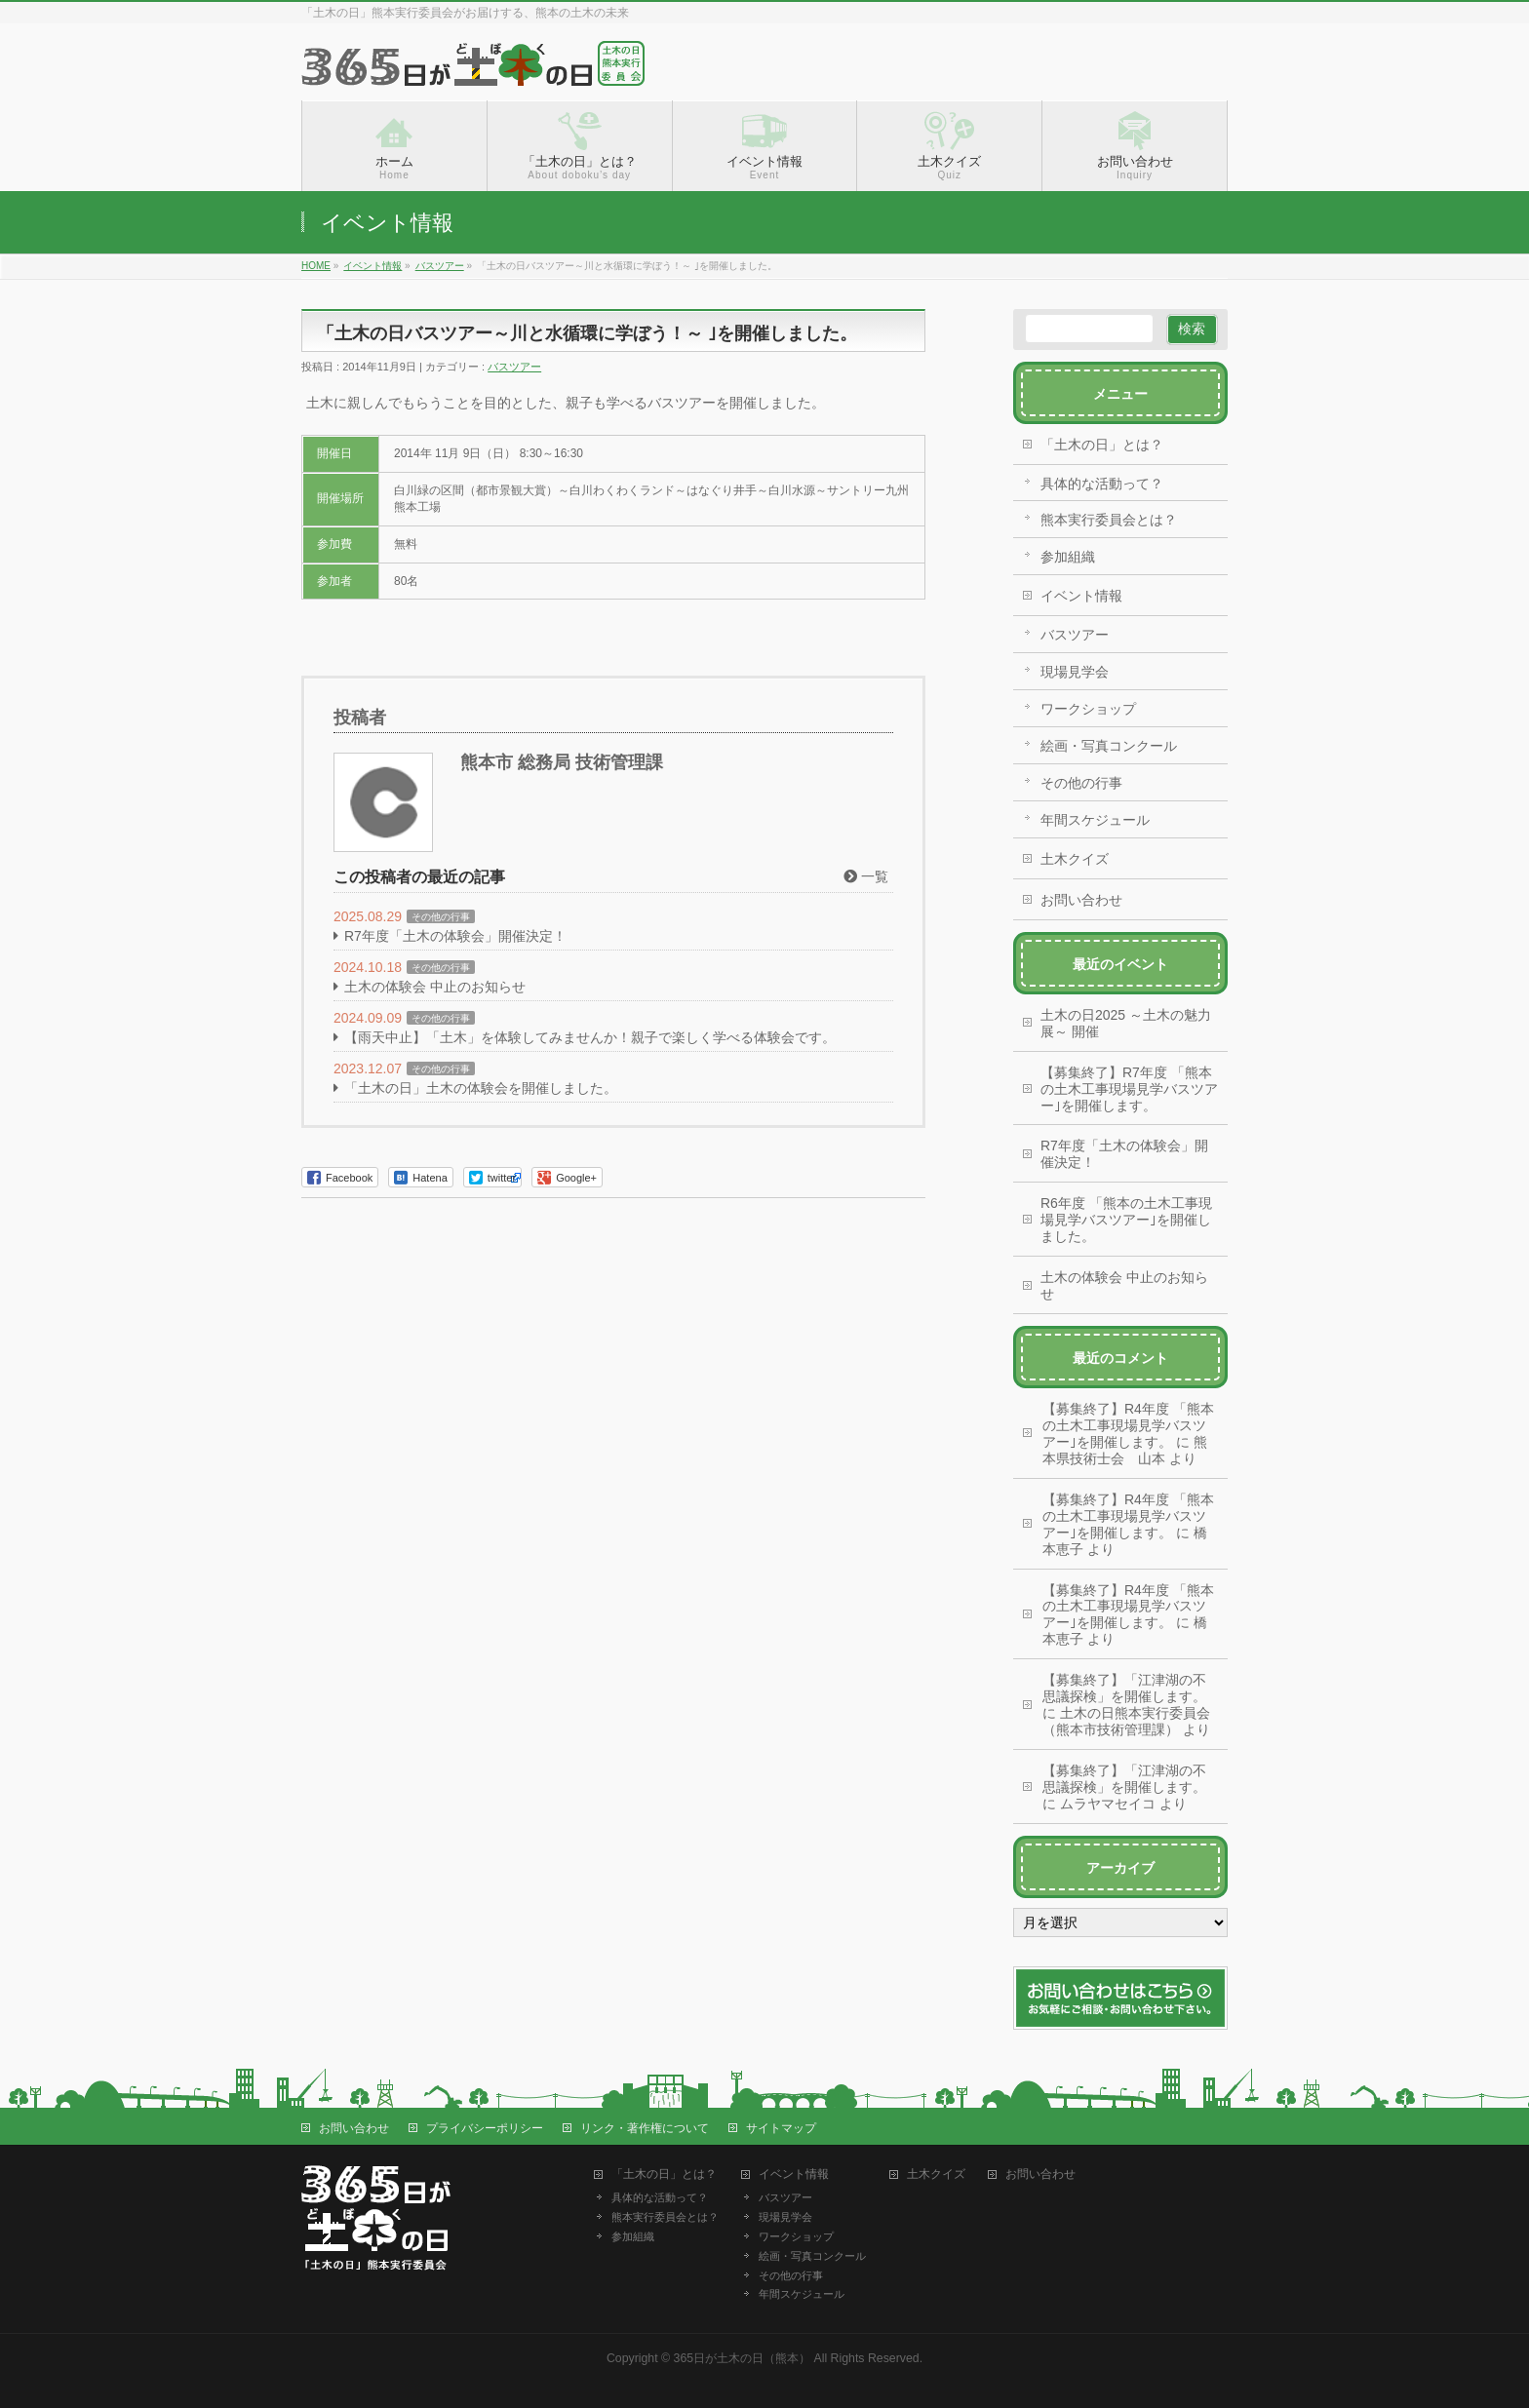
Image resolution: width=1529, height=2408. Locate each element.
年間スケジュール (1095, 820)
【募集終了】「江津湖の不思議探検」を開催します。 (1124, 1688)
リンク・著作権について (644, 2128)
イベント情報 (1081, 595)
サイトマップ (781, 2128)
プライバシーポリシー (484, 2128)
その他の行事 (441, 917)
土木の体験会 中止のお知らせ (435, 986)
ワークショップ (1088, 709)
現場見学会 (1074, 672)
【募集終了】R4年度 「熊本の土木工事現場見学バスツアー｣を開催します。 (1128, 1425)
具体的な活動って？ (1101, 483)
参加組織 (1067, 556)
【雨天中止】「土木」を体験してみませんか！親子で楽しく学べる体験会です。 (590, 1037)
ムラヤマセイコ (1108, 1803)
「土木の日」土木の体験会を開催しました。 (480, 1088)
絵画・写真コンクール (1108, 746)
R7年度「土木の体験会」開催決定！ (455, 936)
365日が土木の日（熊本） (742, 2358)
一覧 (865, 876)
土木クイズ (1074, 859)
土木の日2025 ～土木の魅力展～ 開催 (1125, 1023)
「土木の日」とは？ (1101, 444)
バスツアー (514, 366)
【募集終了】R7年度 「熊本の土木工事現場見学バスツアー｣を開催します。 (1129, 1089)
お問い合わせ (1081, 900)
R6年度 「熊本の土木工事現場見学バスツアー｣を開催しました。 (1126, 1219)
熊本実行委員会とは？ (1108, 519)
